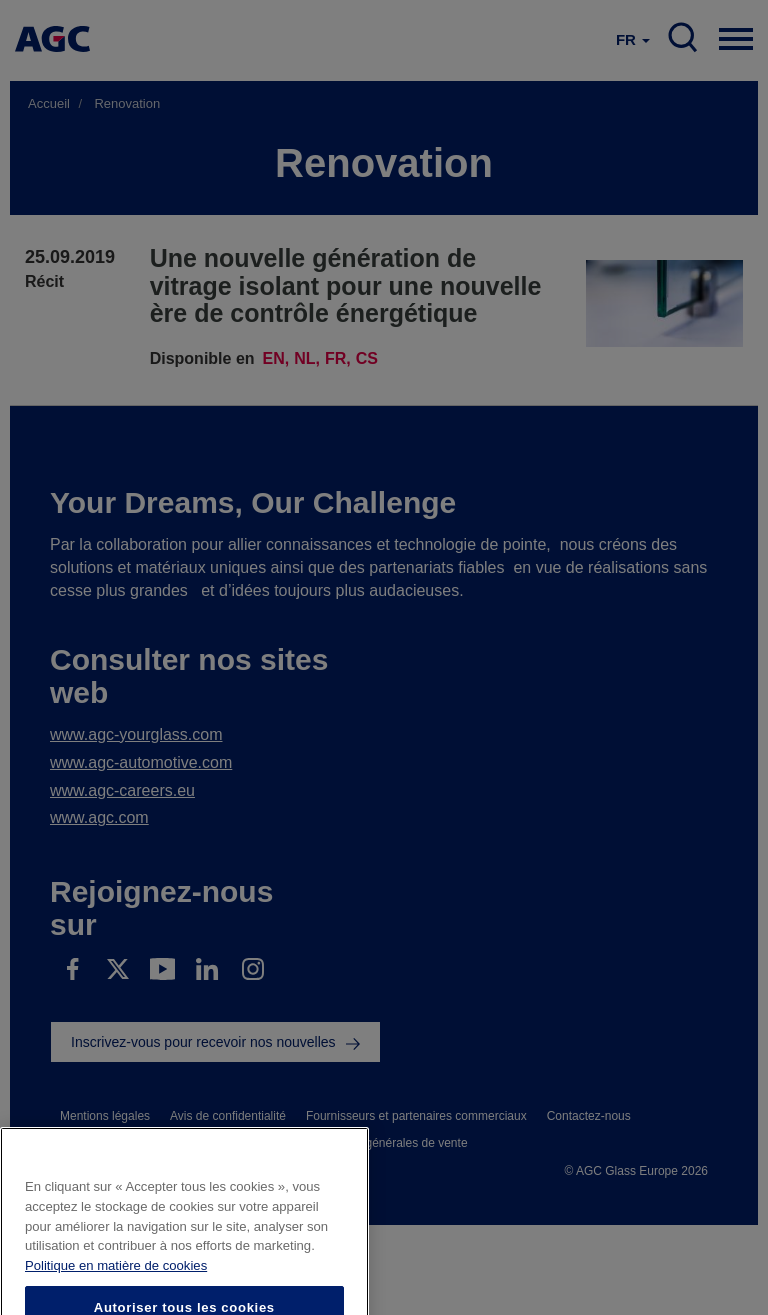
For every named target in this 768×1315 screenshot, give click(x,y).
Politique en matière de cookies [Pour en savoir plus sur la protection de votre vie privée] (116, 1285)
